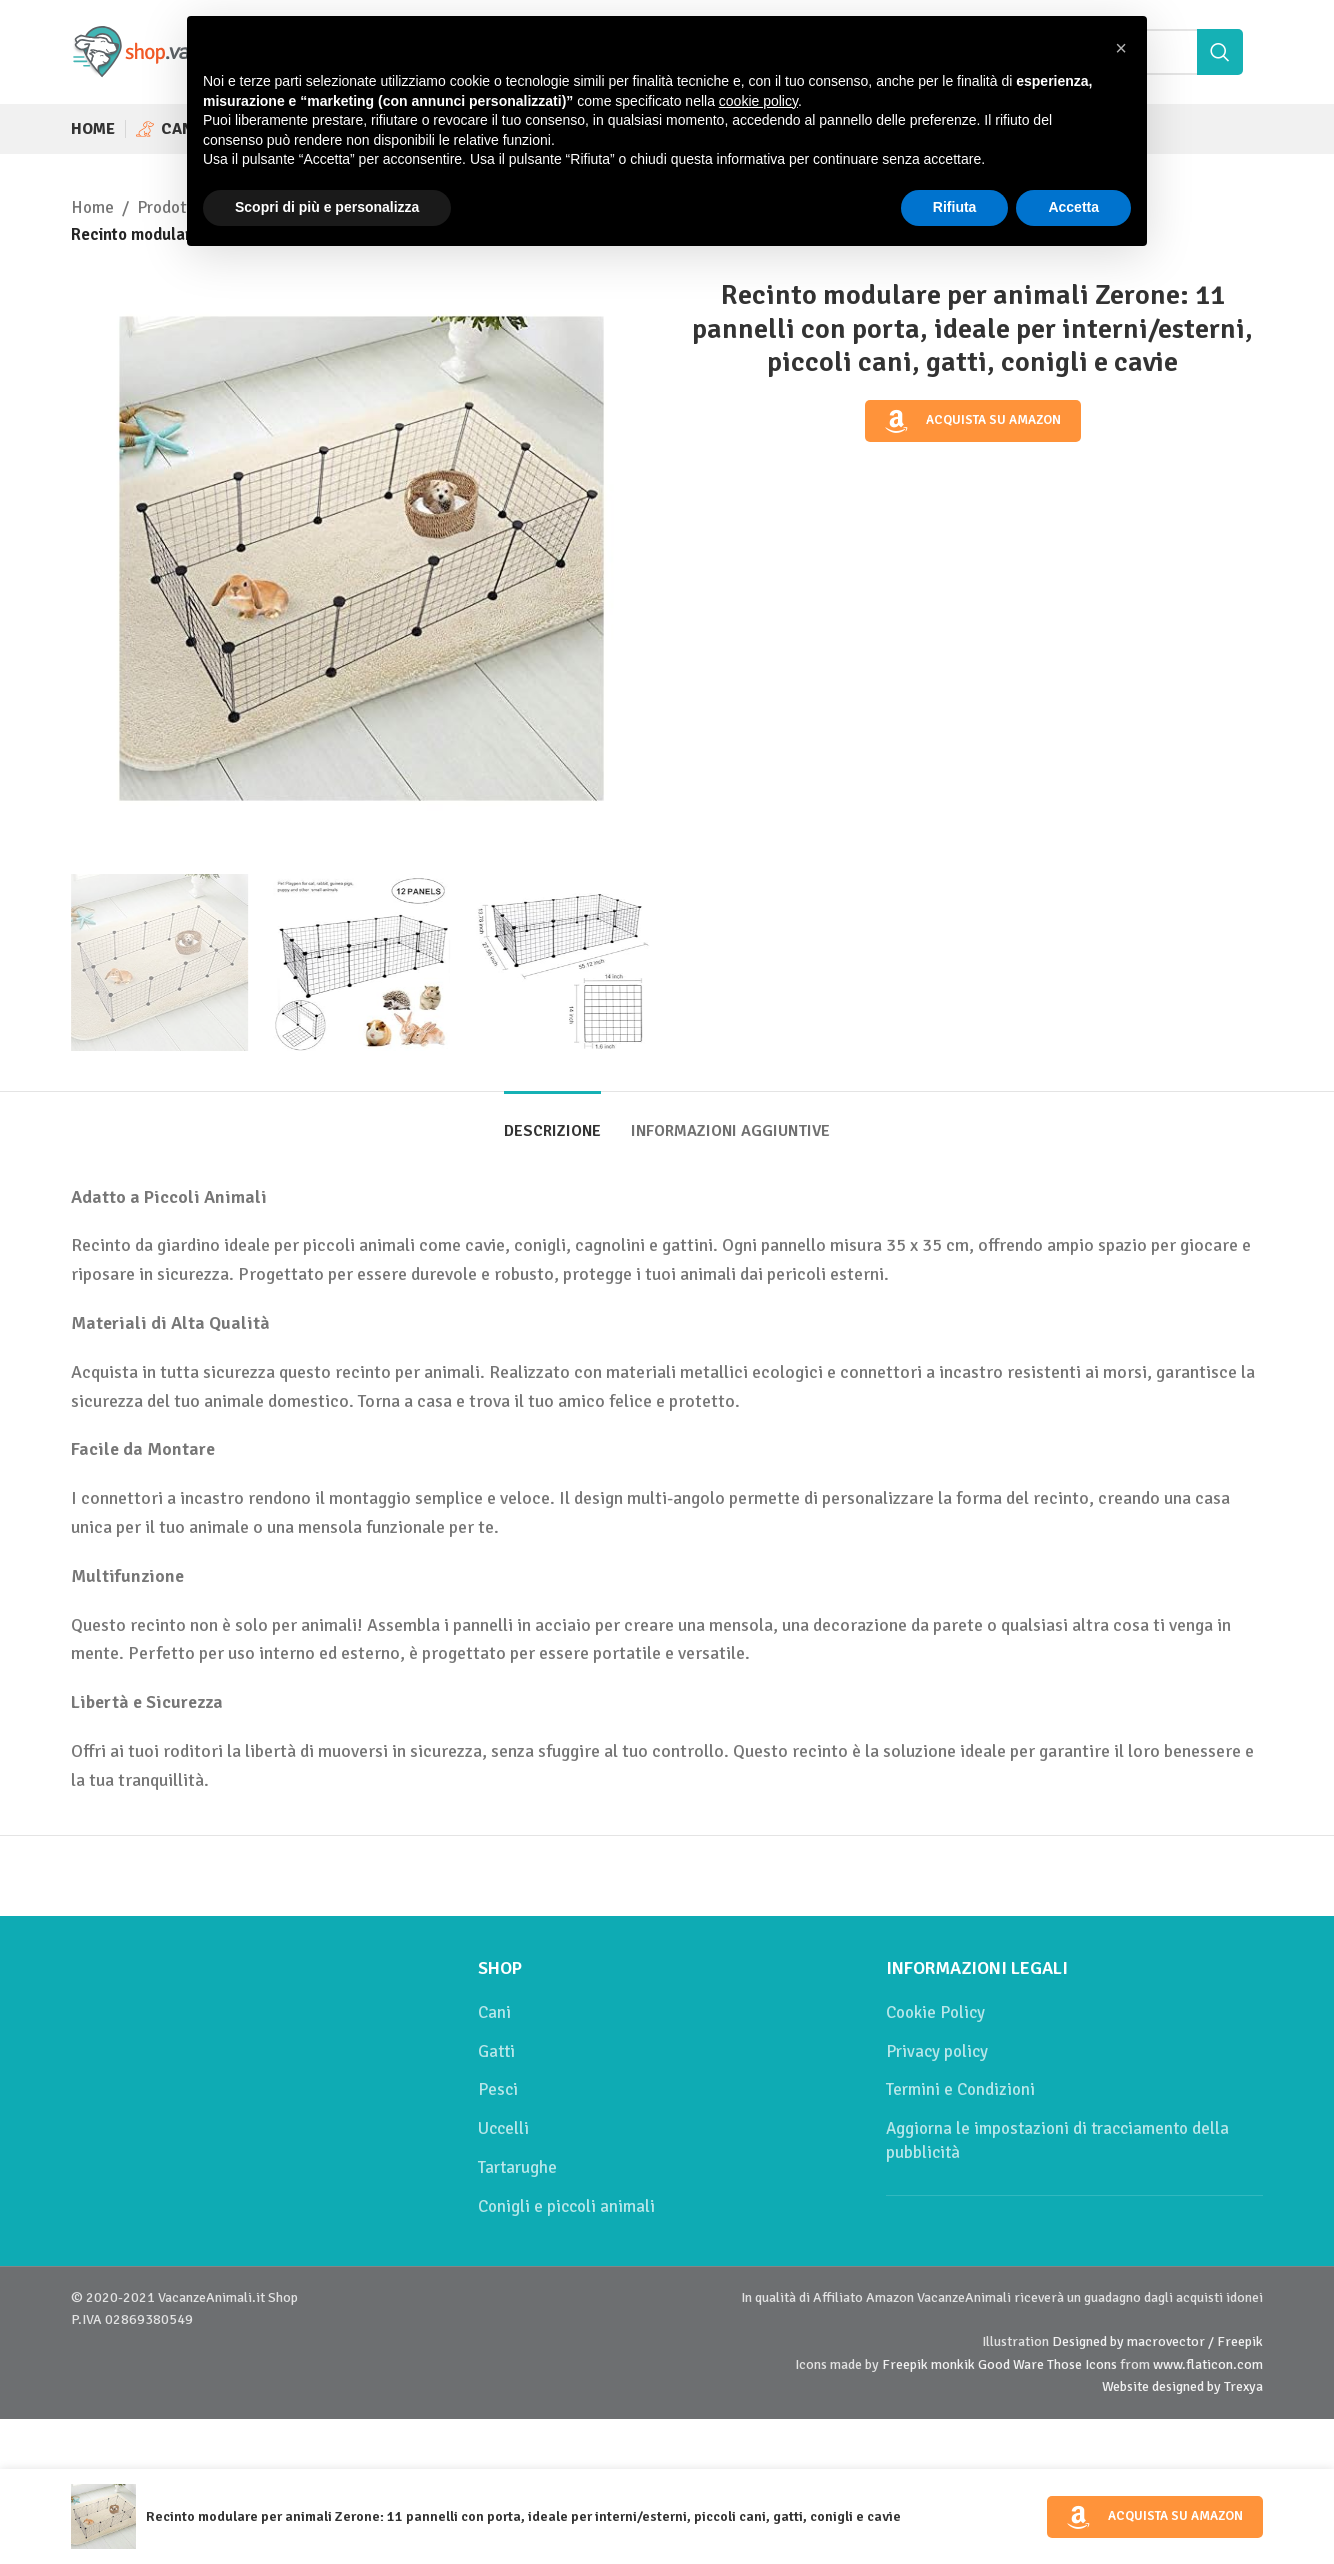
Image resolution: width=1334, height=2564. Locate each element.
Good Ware (1011, 2364)
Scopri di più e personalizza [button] (327, 207)
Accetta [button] (1073, 207)
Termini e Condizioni (960, 2089)
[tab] (552, 1121)
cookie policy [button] (758, 101)
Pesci (498, 2089)
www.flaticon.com (1208, 2364)
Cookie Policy (935, 2012)
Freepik (905, 2364)
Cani (494, 2012)
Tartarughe (517, 2167)
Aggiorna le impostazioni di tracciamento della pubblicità (1057, 2140)
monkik (953, 2364)
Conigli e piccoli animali (566, 2206)
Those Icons (1082, 2364)
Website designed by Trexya (1182, 2386)
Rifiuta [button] (955, 207)
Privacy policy (937, 2051)
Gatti (496, 2051)
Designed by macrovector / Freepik (1157, 2341)
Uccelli (503, 2128)
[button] (1121, 48)
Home (92, 207)
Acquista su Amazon (973, 421)
